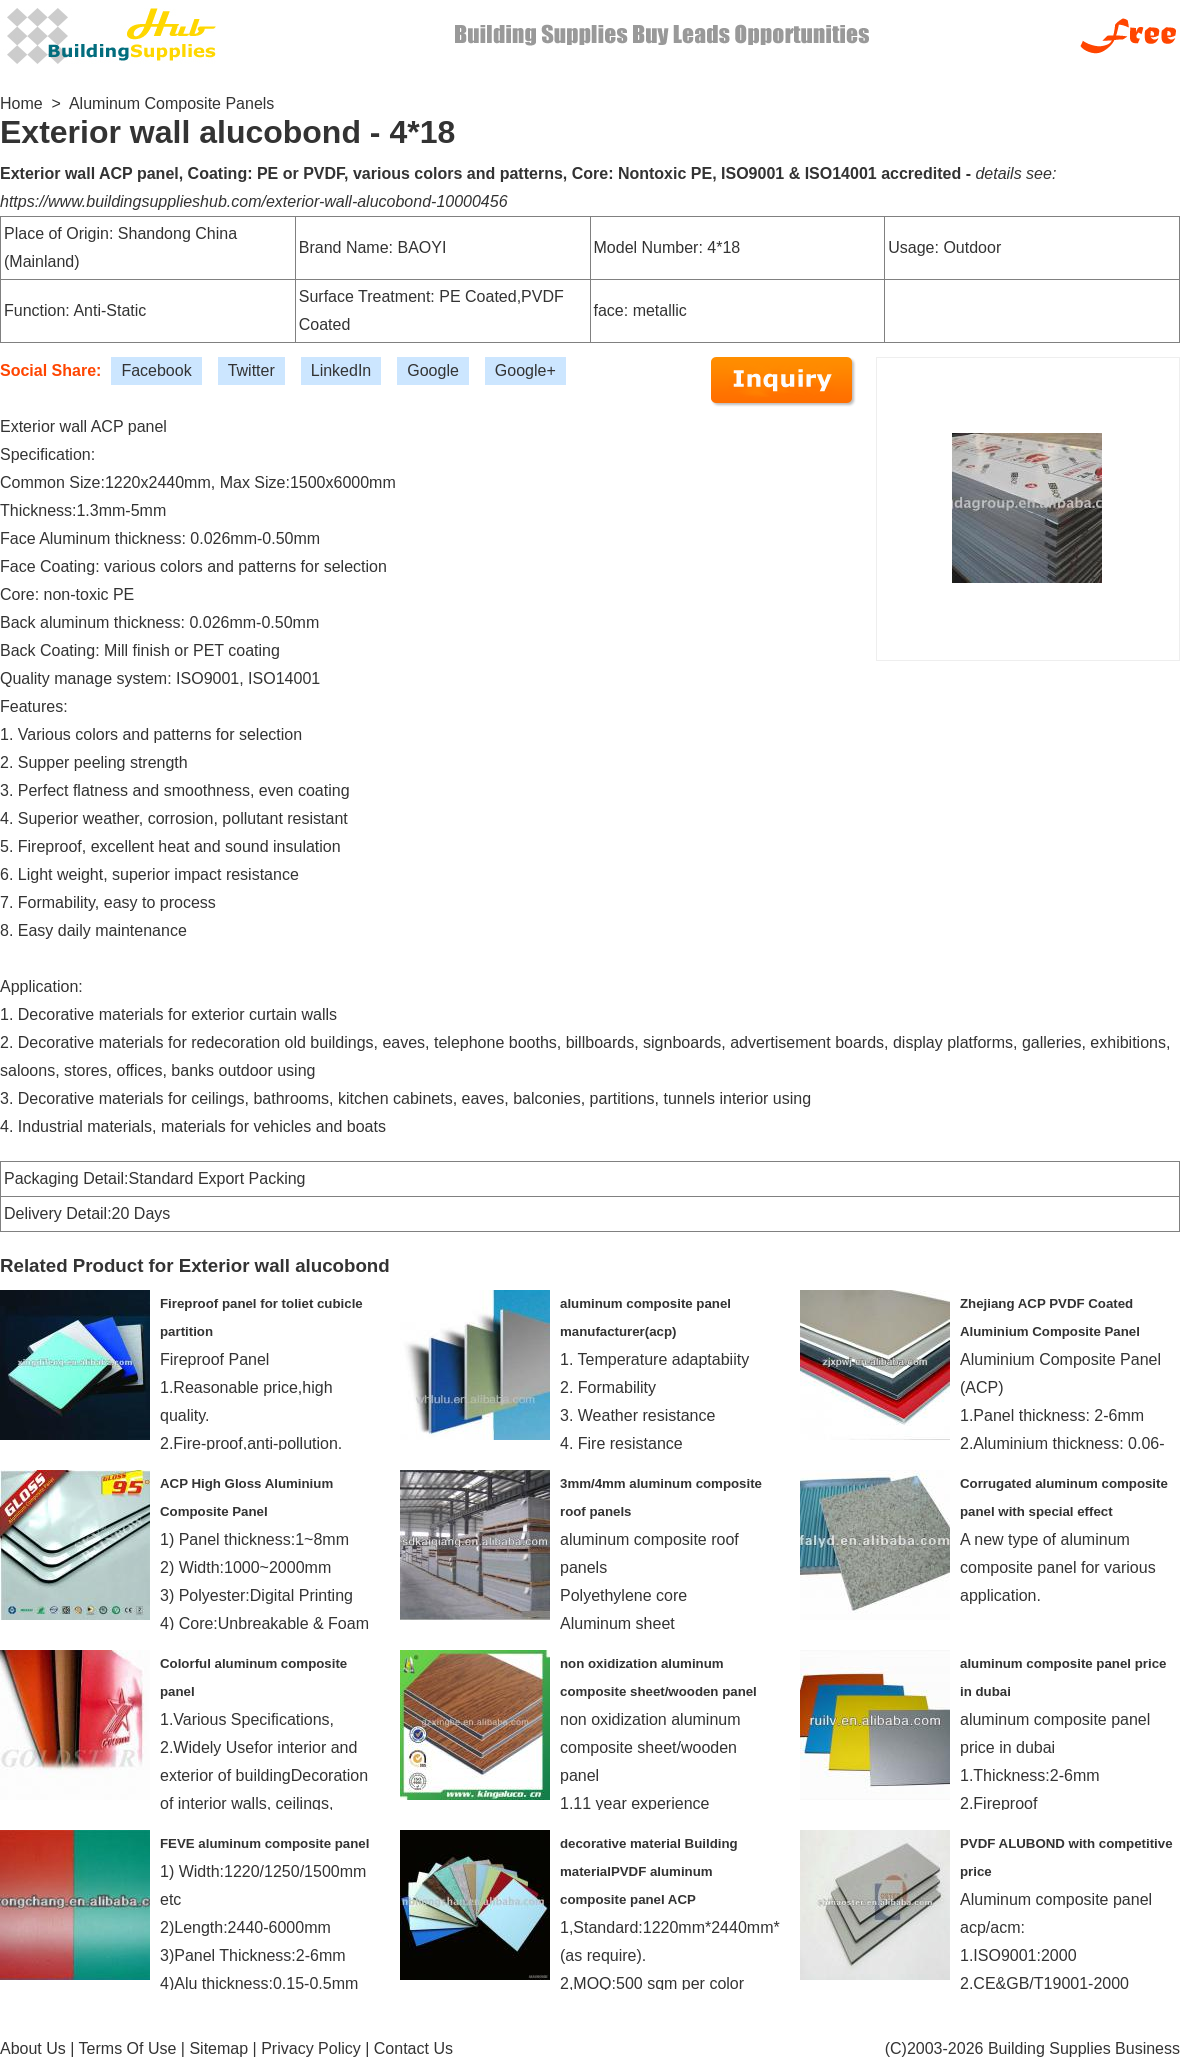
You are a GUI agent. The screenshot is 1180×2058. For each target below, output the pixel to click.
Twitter (251, 370)
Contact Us (413, 2048)
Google (433, 370)
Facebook (156, 370)
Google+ (525, 370)
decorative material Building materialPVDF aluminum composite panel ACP (649, 1871)
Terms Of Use (128, 2048)
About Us (33, 2048)
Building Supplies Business (1084, 2048)
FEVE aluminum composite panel (264, 1843)
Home (21, 103)
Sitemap (218, 2048)
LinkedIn (341, 370)
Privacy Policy (311, 2048)
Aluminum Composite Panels (171, 103)
